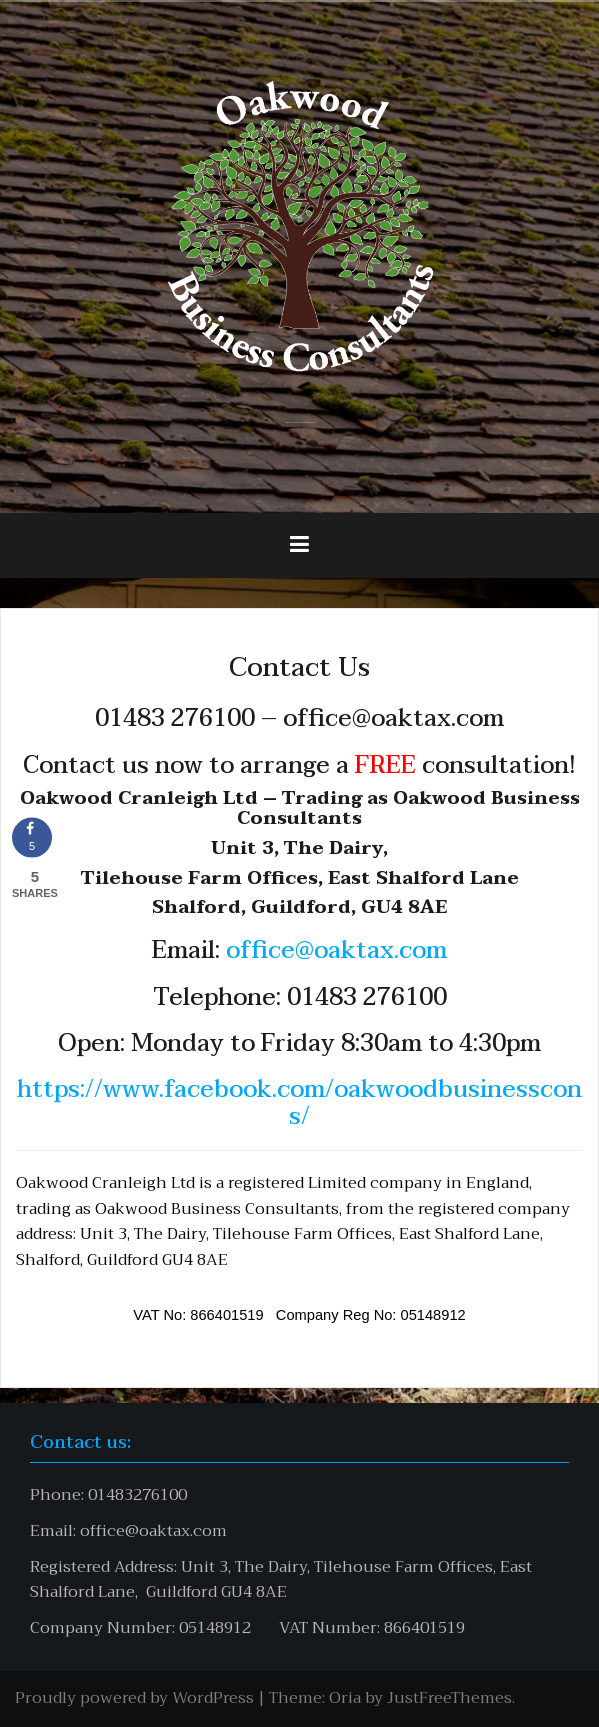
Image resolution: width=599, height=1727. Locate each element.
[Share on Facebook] (32, 837)
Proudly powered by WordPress (134, 1698)
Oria (345, 1698)
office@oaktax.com (336, 950)
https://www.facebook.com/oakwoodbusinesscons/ (299, 1102)
